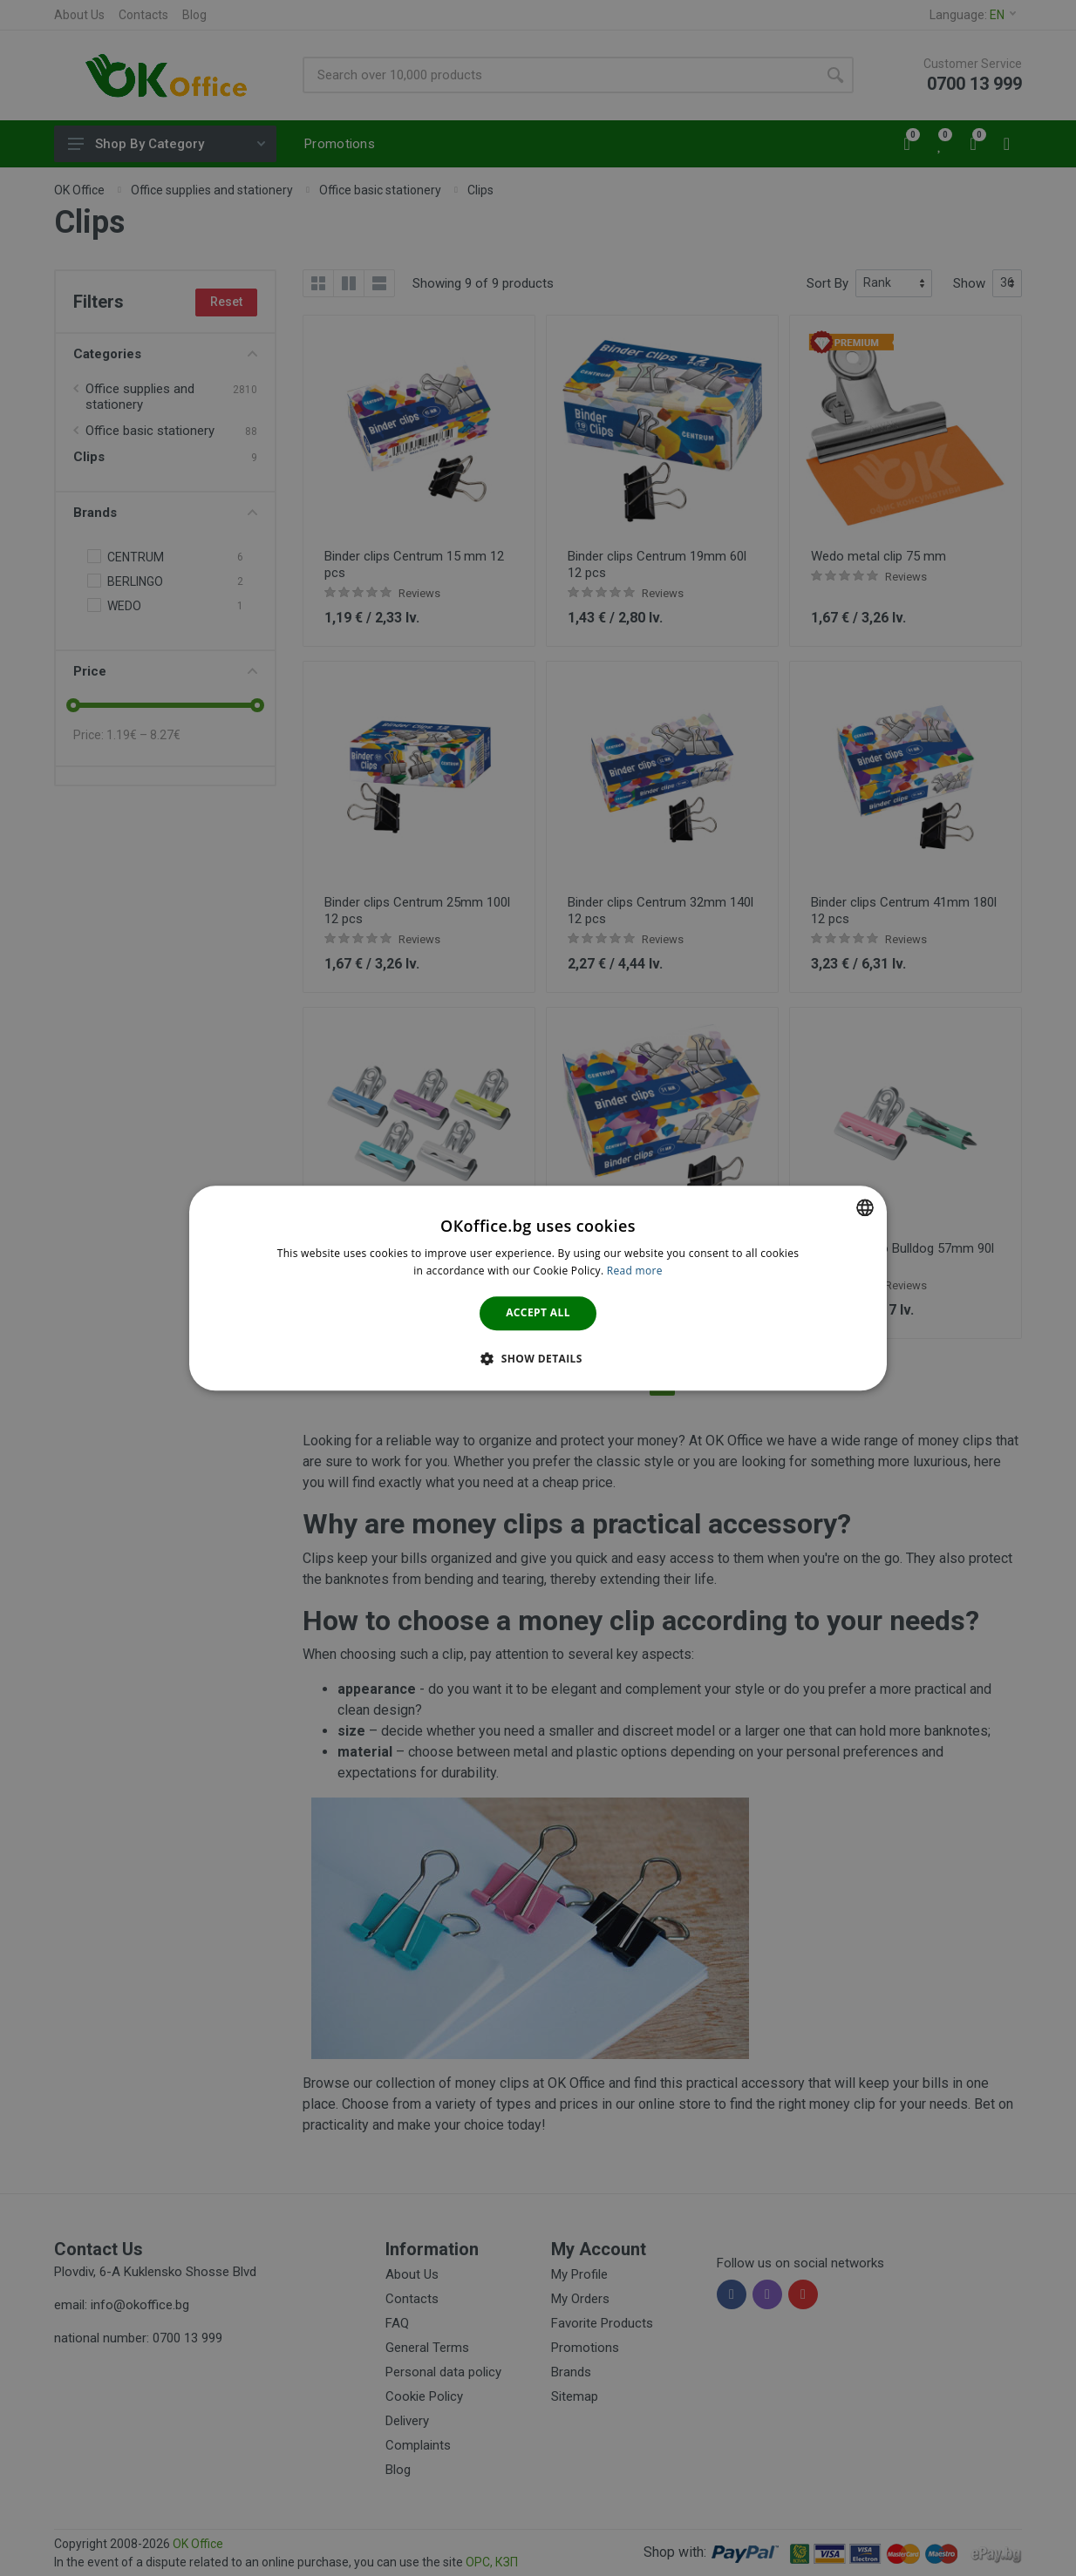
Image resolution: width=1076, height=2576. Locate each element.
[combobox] (865, 1207)
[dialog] (538, 1288)
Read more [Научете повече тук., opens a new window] (635, 1270)
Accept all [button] (538, 1313)
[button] (538, 1358)
